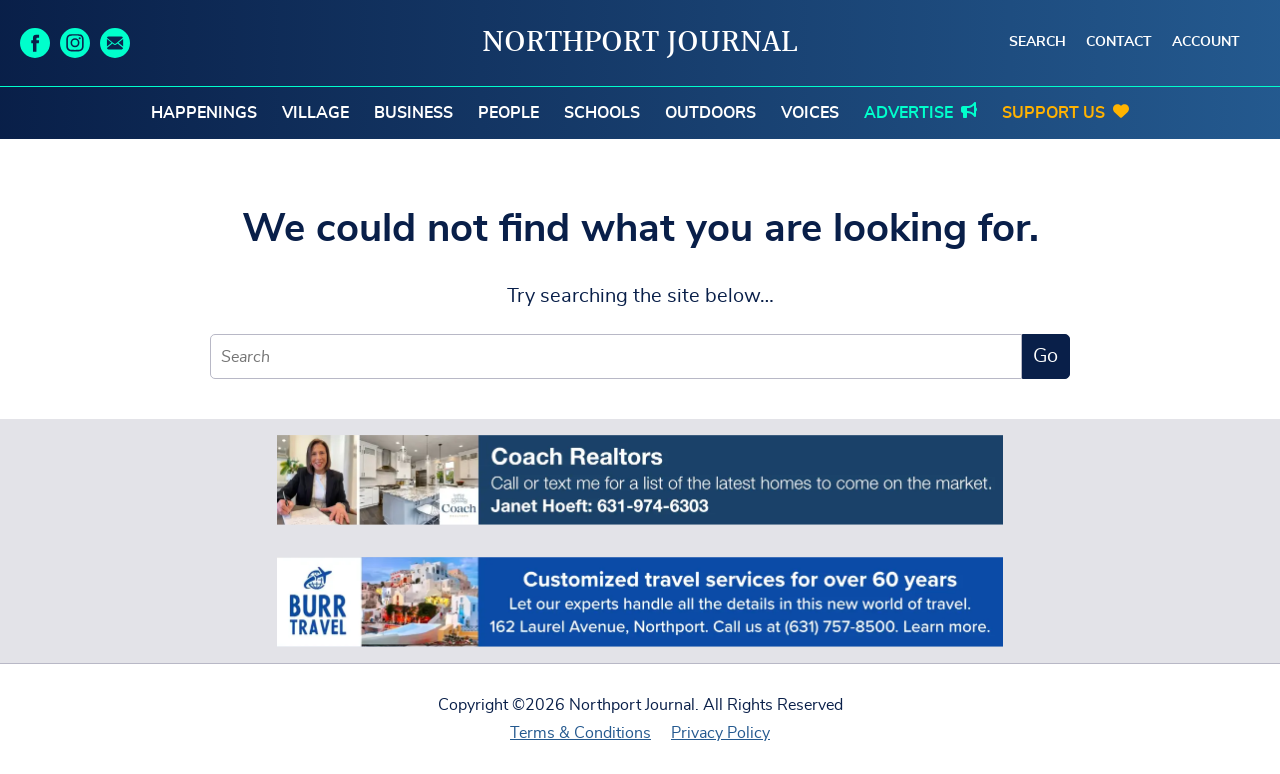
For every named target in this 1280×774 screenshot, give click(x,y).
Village (315, 113)
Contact (1119, 42)
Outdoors (710, 113)
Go (1045, 356)
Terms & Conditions (580, 733)
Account (1206, 42)
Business (413, 113)
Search (1037, 42)
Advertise (908, 113)
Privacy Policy (720, 733)
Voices (810, 113)
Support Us (1053, 113)
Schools (602, 113)
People (508, 113)
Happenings (204, 113)
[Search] (616, 356)
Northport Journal (640, 43)
